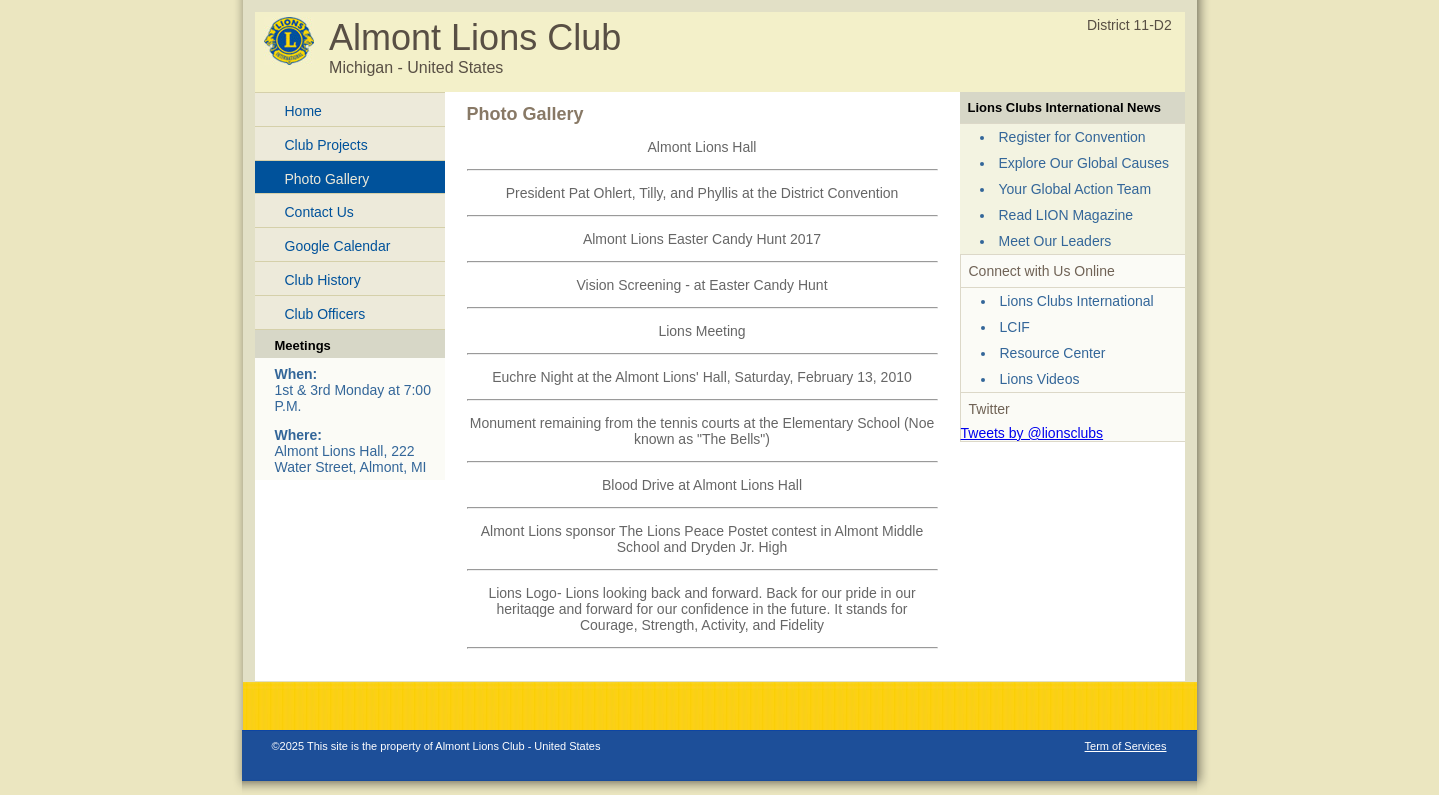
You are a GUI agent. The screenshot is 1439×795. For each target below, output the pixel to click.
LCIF (1015, 327)
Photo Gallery (327, 179)
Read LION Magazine (1066, 215)
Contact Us (319, 212)
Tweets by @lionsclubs (1032, 433)
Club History (323, 280)
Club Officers (325, 314)
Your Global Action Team (1075, 189)
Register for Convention (1072, 137)
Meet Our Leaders (1055, 241)
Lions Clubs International (1077, 301)
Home (303, 111)
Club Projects (326, 145)
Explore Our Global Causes (1084, 163)
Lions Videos (1040, 379)
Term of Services (1126, 746)
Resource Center (1053, 353)
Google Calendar (338, 246)
